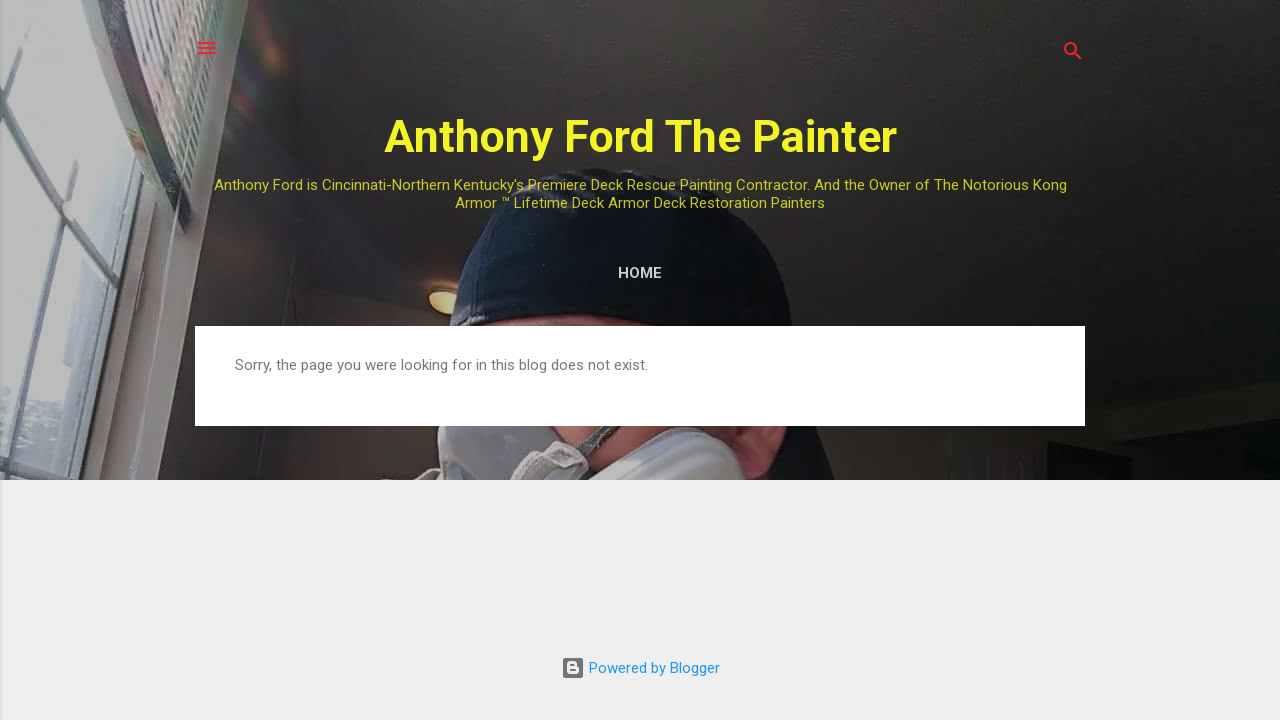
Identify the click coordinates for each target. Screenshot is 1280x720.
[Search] (1073, 54)
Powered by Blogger (640, 668)
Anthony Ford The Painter (640, 136)
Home (640, 273)
